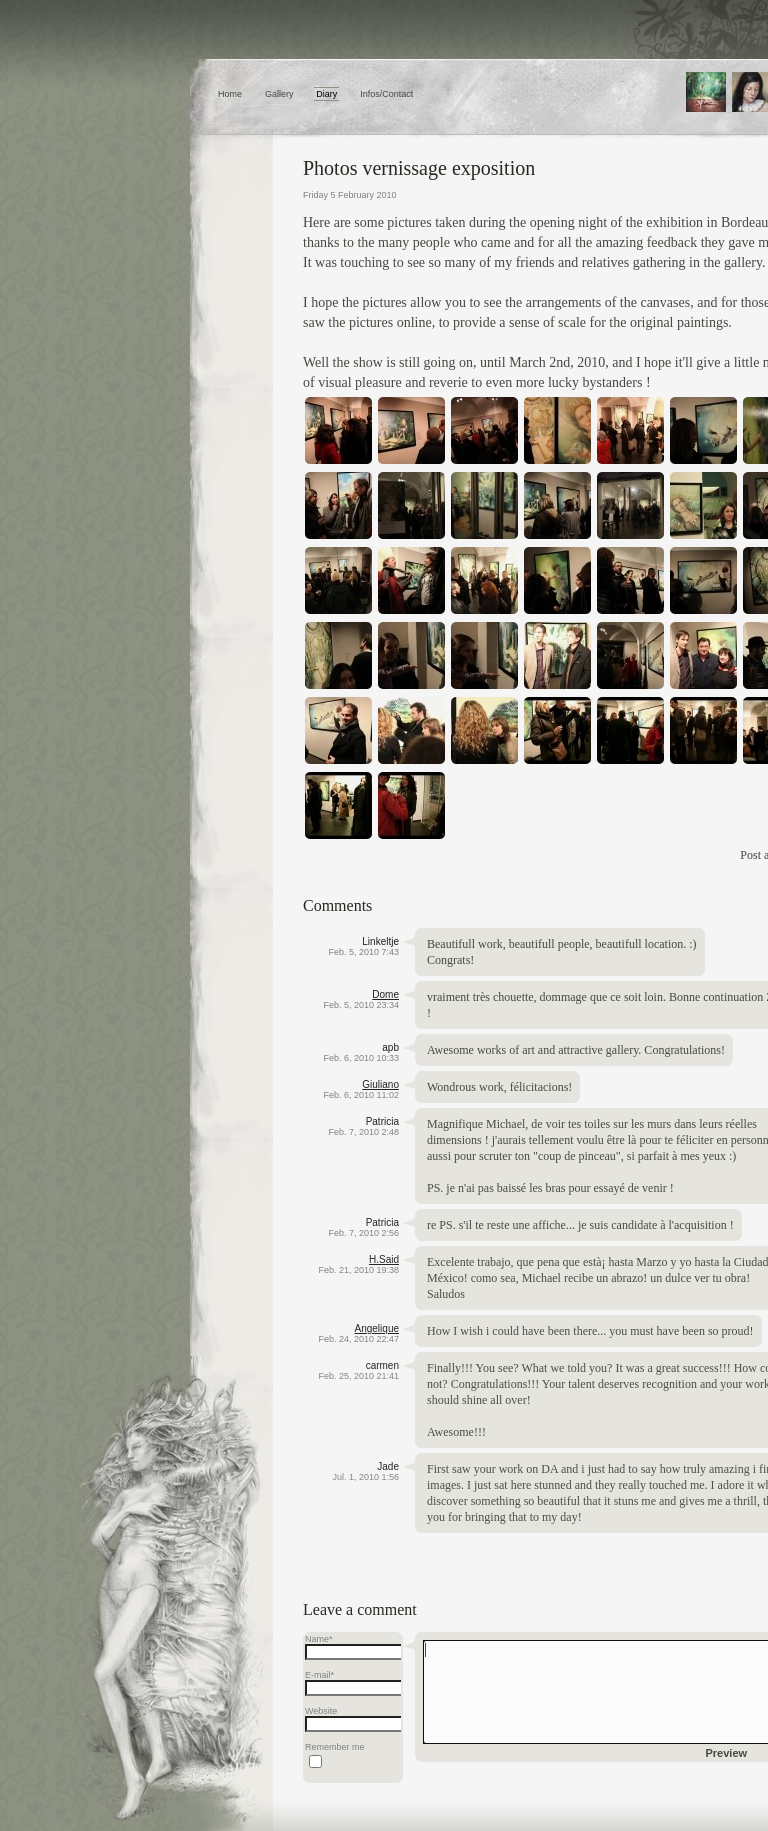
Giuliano (380, 1084)
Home (230, 94)
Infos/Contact (386, 94)
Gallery (279, 94)
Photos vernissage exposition (419, 168)
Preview (727, 1753)
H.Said (384, 1259)
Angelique (377, 1328)
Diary (326, 94)
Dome (385, 994)
